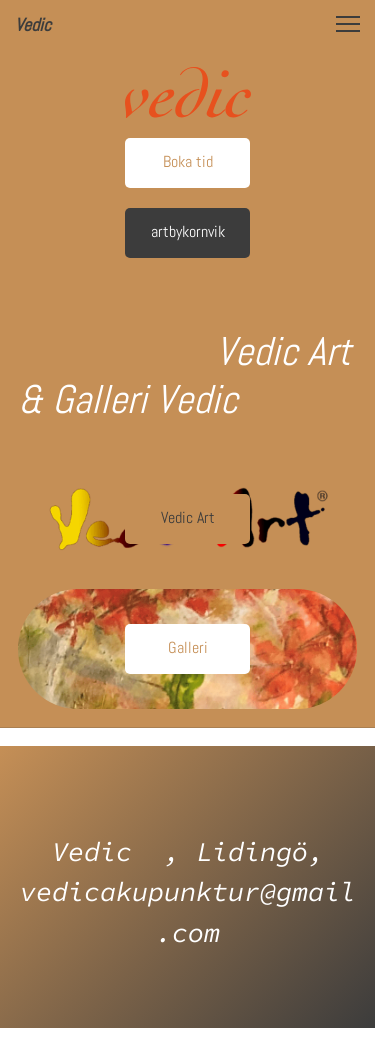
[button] (348, 24)
